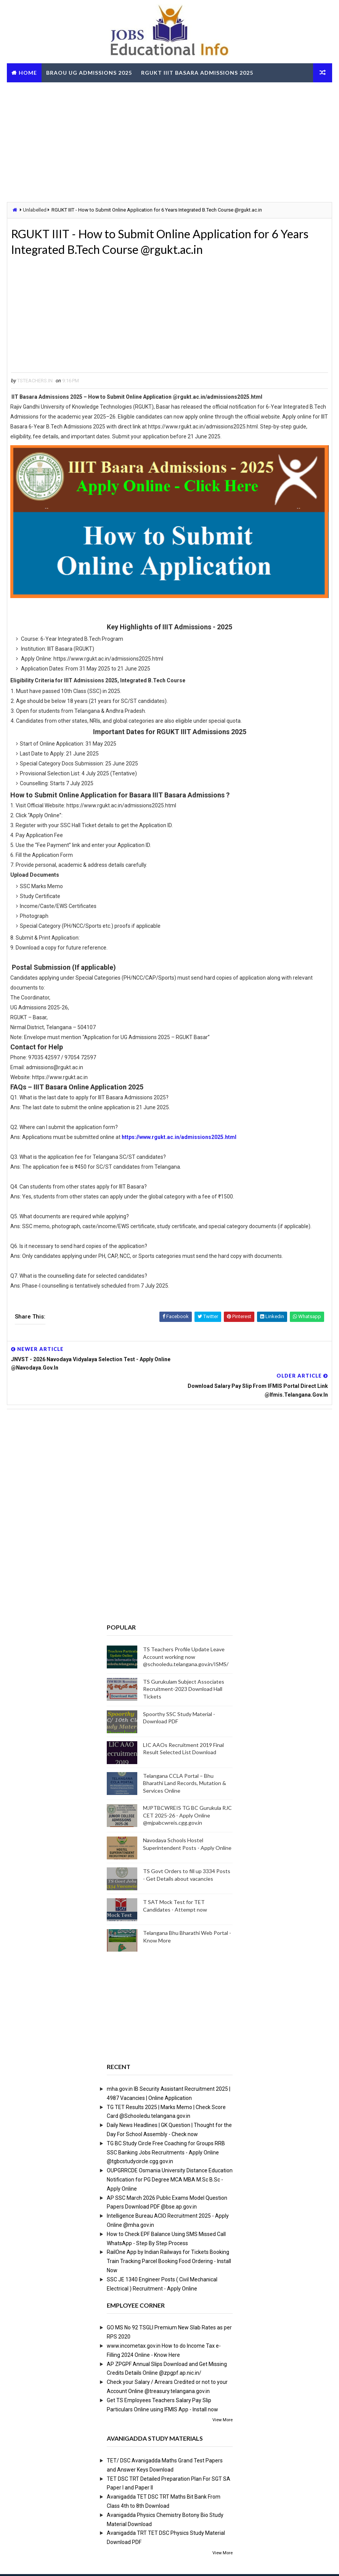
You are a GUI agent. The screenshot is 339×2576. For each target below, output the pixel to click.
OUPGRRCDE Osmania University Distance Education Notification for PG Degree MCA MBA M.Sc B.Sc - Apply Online (170, 2154)
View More (222, 2394)
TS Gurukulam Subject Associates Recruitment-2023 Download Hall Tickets (183, 1664)
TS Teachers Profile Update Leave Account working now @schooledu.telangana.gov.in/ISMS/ (185, 1631)
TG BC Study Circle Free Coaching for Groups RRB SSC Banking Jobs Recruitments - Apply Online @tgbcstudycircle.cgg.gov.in (166, 2127)
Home (28, 72)
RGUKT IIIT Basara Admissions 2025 (197, 72)
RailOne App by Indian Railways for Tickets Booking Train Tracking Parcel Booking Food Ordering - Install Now (169, 2236)
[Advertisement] (169, 141)
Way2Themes (48, 2562)
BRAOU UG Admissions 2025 (89, 72)
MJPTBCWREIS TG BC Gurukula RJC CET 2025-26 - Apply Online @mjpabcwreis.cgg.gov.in (187, 1790)
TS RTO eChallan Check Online (61, 91)
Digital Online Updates (131, 2562)
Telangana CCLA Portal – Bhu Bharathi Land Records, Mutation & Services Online (184, 1758)
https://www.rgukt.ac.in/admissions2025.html (179, 1139)
